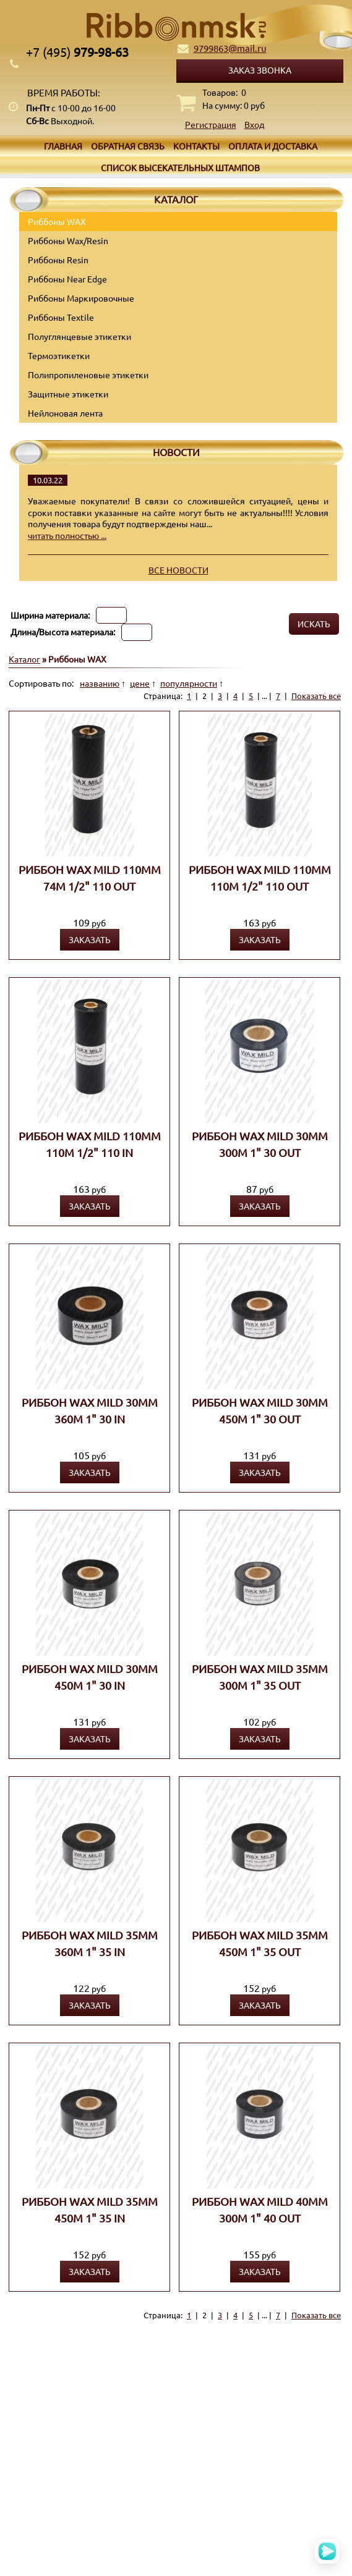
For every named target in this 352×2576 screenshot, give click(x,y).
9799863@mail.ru (230, 48)
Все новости (178, 569)
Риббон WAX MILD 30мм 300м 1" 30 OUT (260, 1144)
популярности (188, 682)
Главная (63, 145)
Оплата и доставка (272, 145)
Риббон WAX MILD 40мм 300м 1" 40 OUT (260, 2209)
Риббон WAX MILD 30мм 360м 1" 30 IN (90, 1410)
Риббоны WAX (57, 221)
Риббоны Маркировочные (81, 297)
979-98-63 (77, 51)
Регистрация (210, 124)
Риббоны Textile (61, 317)
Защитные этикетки (68, 393)
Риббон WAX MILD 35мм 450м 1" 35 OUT (260, 1943)
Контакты (196, 145)
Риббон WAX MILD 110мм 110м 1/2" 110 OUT (260, 877)
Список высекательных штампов (180, 167)
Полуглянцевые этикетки (79, 336)
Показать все (316, 695)
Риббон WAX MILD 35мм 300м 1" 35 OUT (260, 1677)
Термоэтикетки (59, 355)
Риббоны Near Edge (67, 278)
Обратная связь (128, 145)
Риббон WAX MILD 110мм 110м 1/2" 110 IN (90, 1144)
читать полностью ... (67, 535)
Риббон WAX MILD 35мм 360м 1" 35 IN (90, 1943)
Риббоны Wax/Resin (68, 240)
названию (99, 682)
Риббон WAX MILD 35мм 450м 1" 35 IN (90, 2209)
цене (140, 682)
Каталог (24, 658)
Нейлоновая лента (65, 412)
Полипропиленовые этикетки (88, 374)
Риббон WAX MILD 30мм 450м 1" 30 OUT (260, 1410)
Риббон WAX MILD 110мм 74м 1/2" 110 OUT (90, 877)
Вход (254, 124)
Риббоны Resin (58, 259)
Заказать (90, 939)
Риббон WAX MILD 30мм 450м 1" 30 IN (90, 1677)
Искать (314, 623)
